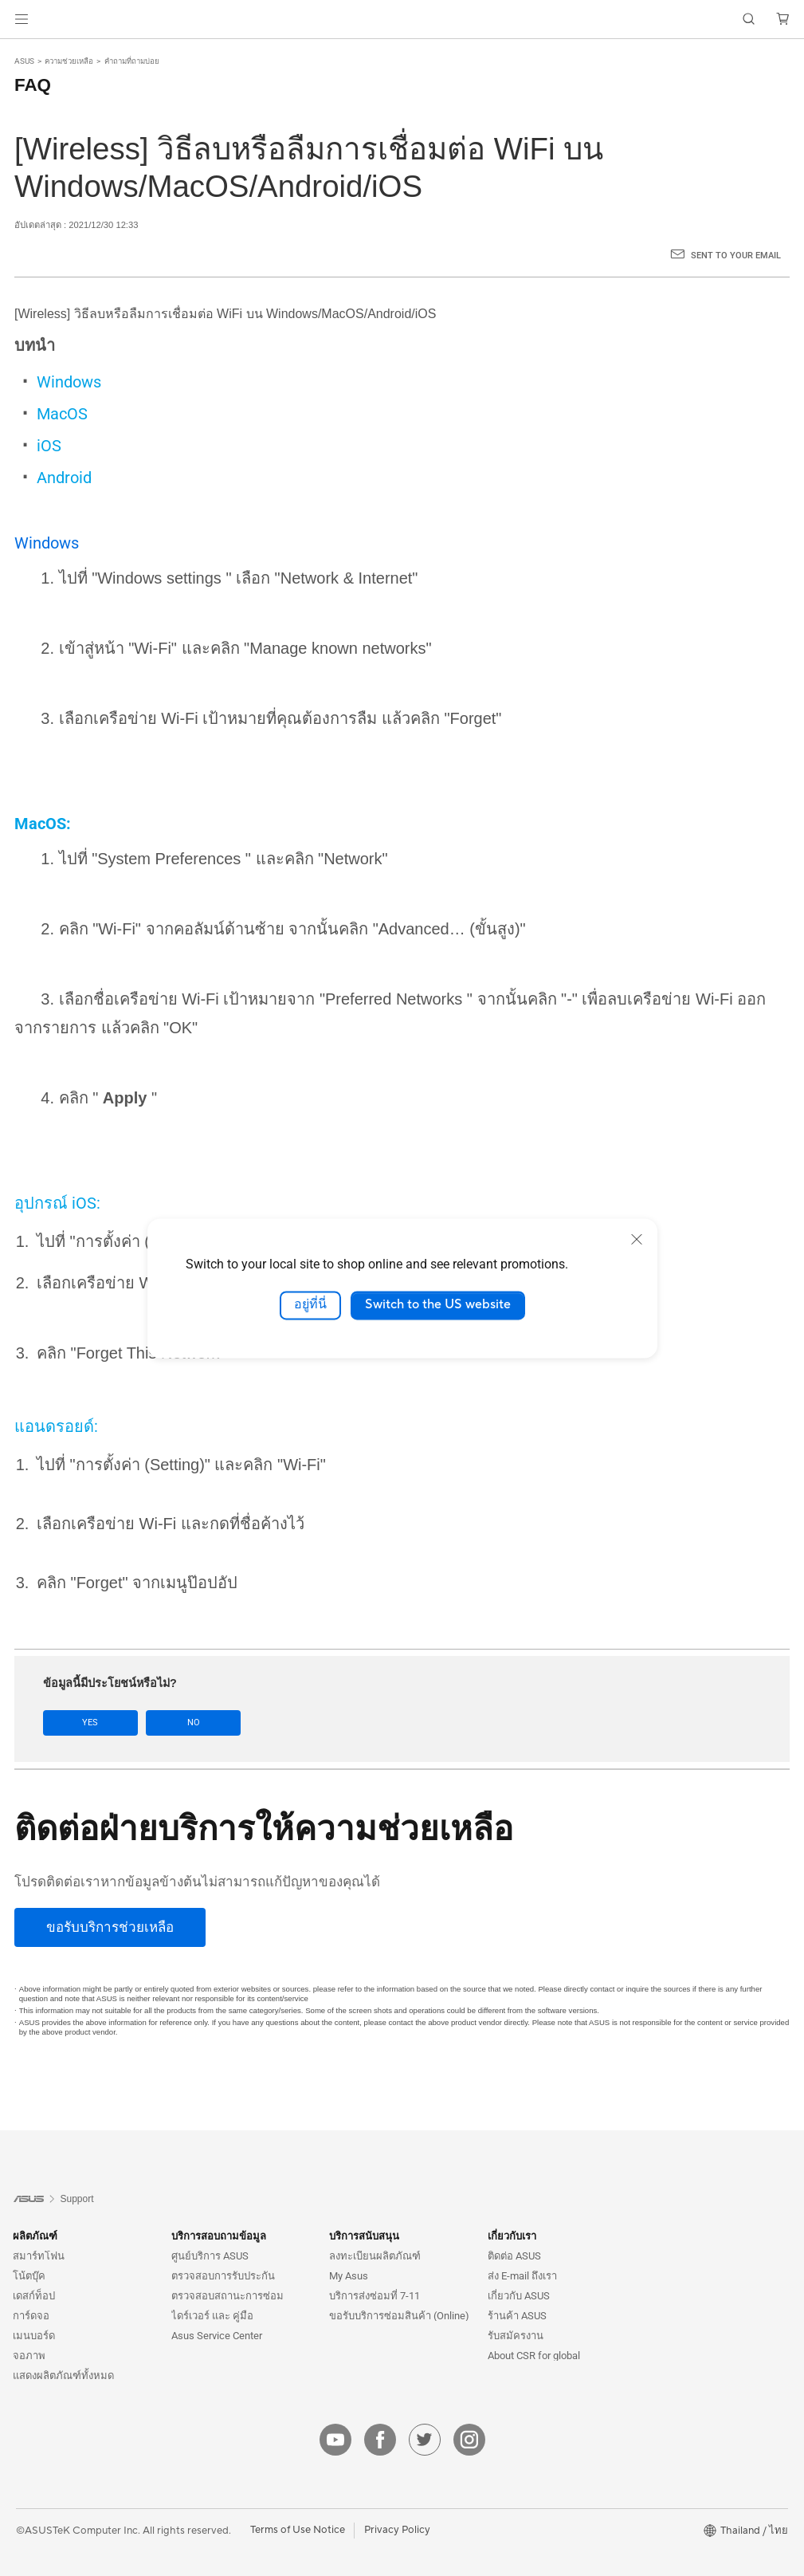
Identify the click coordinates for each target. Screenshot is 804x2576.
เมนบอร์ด (34, 2335)
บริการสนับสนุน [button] (364, 2236)
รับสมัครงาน (515, 2335)
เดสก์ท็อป (34, 2296)
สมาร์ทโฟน (39, 2256)
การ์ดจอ (31, 2316)
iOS (49, 445)
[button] (21, 19)
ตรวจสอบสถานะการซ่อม (227, 2296)
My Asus (348, 2276)
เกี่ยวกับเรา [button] (512, 2236)
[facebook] (380, 2440)
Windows (69, 381)
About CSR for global (534, 2355)
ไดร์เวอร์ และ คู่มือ (212, 2316)
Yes (88, 1722)
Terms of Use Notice (297, 2529)
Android (64, 477)
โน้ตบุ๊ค (29, 2276)
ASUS (24, 61)
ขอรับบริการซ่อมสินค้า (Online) (399, 2316)
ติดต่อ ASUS (514, 2256)
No (184, 1722)
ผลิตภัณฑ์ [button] (35, 2236)
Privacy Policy (397, 2529)
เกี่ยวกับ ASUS (519, 2296)
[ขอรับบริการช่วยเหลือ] (110, 1926)
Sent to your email (736, 255)
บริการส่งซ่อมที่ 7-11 (374, 2296)
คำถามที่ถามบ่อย (131, 61)
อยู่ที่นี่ (310, 1305)
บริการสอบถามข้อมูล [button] (218, 2236)
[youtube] (335, 2440)
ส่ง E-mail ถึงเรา (522, 2276)
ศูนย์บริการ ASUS (210, 2256)
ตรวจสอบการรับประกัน (223, 2276)
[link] (402, 20)
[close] (636, 1239)
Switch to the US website (438, 1305)
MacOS (62, 413)
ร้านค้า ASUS (517, 2316)
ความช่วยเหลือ (69, 61)
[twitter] (425, 2440)
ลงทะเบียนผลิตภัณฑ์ (375, 2256)
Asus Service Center (216, 2335)
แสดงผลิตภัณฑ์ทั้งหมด (63, 2375)
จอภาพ (29, 2355)
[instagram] (469, 2440)
